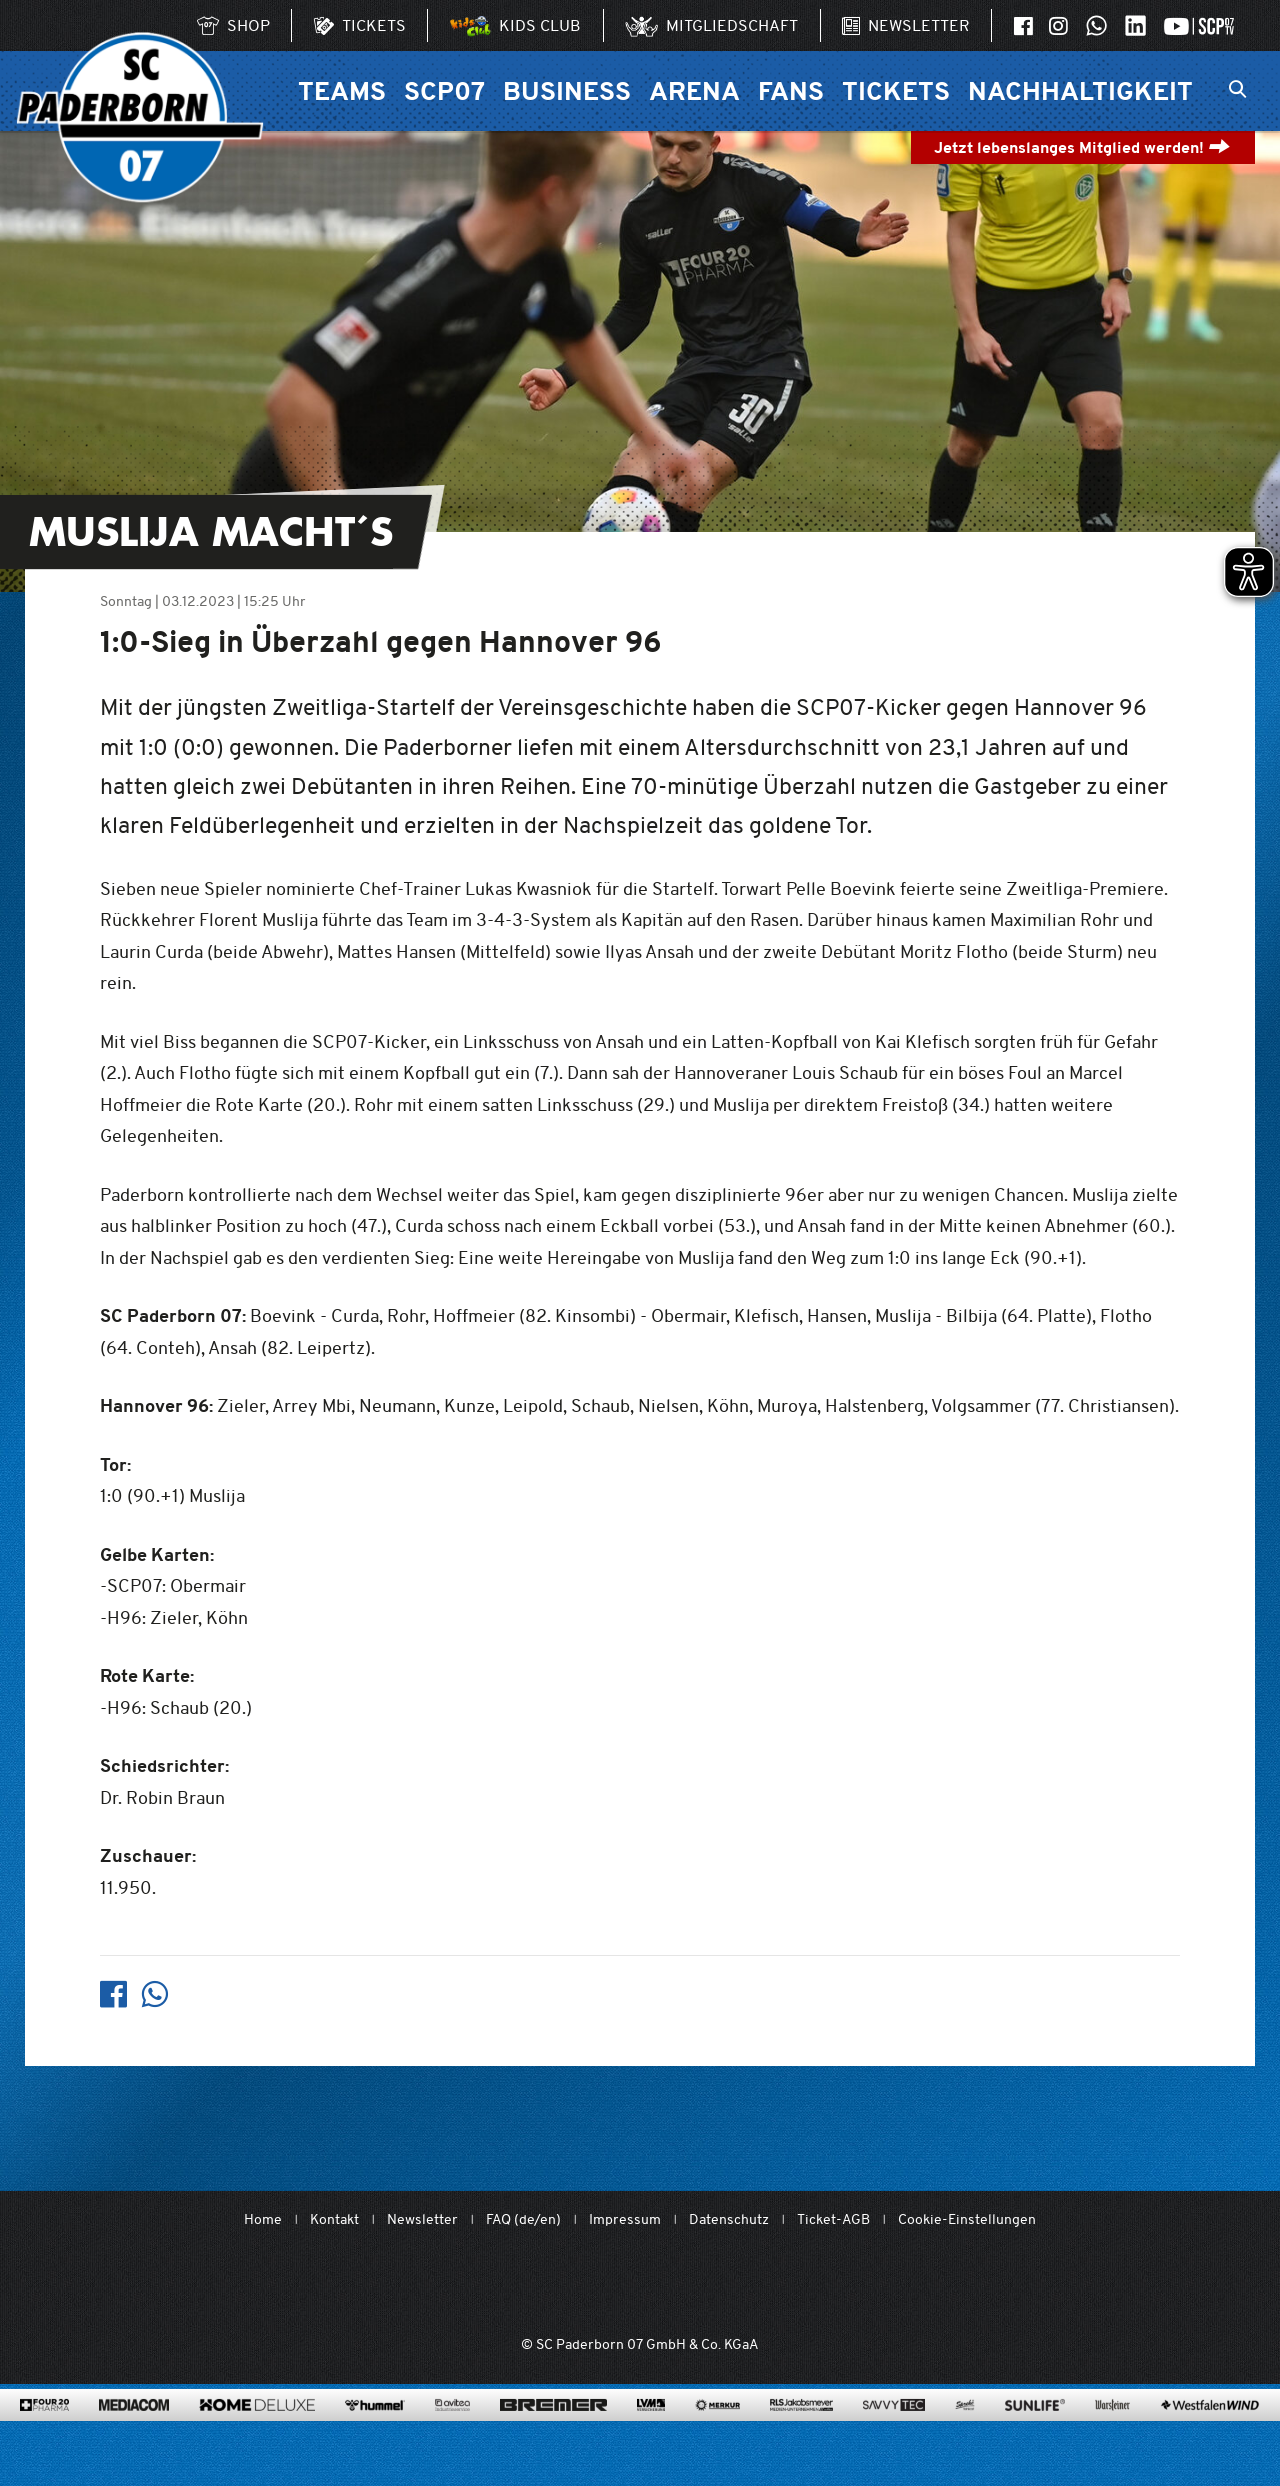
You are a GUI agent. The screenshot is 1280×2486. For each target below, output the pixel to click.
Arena (694, 90)
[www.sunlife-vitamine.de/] (1035, 2432)
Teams (342, 90)
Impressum (625, 2219)
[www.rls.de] (801, 2432)
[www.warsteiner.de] (1112, 2432)
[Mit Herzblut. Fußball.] (526, 2285)
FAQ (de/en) (523, 2219)
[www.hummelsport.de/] (374, 2432)
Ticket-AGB (833, 2219)
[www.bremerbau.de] (553, 2432)
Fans (791, 90)
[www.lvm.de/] (651, 2432)
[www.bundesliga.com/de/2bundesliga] (752, 2285)
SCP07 (444, 90)
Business (567, 90)
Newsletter (422, 2219)
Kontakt (334, 2219)
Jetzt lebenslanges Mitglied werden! (1082, 147)
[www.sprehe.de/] (964, 2432)
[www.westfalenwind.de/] (1210, 2432)
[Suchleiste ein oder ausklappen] (1237, 91)
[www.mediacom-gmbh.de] (134, 2432)
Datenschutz (729, 2219)
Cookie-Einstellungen (967, 2219)
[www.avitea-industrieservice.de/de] (452, 2432)
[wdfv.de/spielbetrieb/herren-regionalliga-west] (866, 2285)
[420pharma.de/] (44, 2432)
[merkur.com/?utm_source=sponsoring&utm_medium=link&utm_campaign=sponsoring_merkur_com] (717, 2432)
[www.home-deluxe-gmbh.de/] (257, 2432)
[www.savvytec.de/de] (894, 2432)
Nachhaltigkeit (1080, 90)
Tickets (896, 90)
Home (263, 2219)
